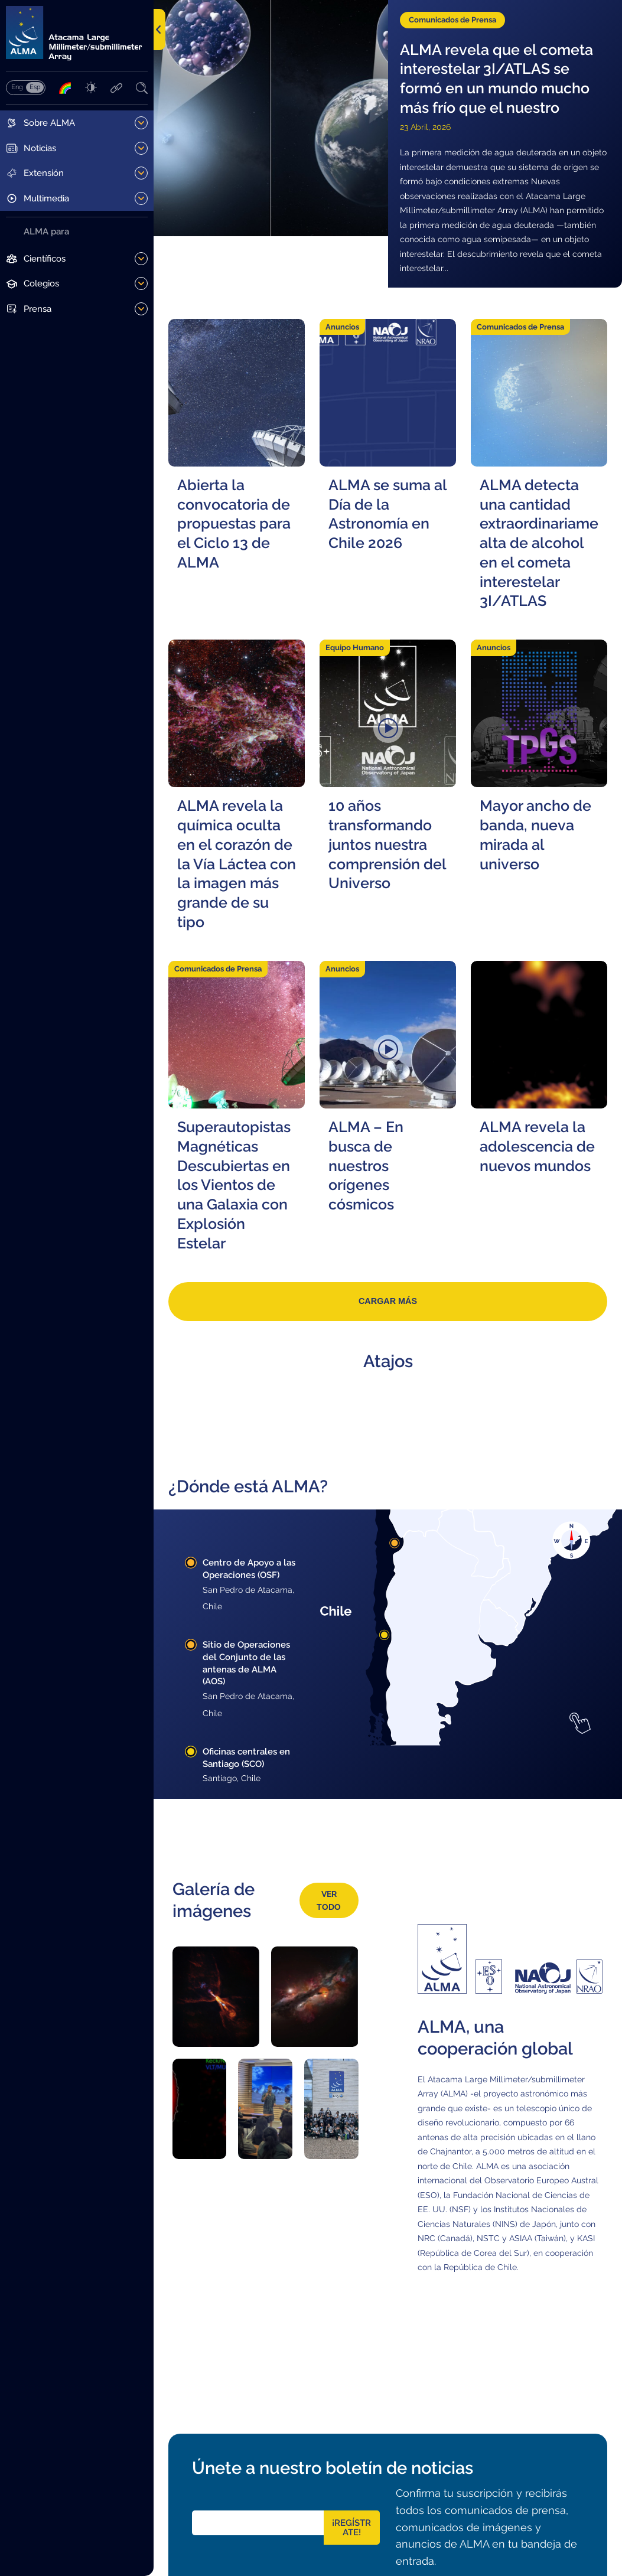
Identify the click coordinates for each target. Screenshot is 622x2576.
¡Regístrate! (351, 2528)
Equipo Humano (354, 648)
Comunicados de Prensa (452, 19)
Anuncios (342, 326)
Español (35, 86)
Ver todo (329, 1900)
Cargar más (388, 1301)
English (16, 86)
